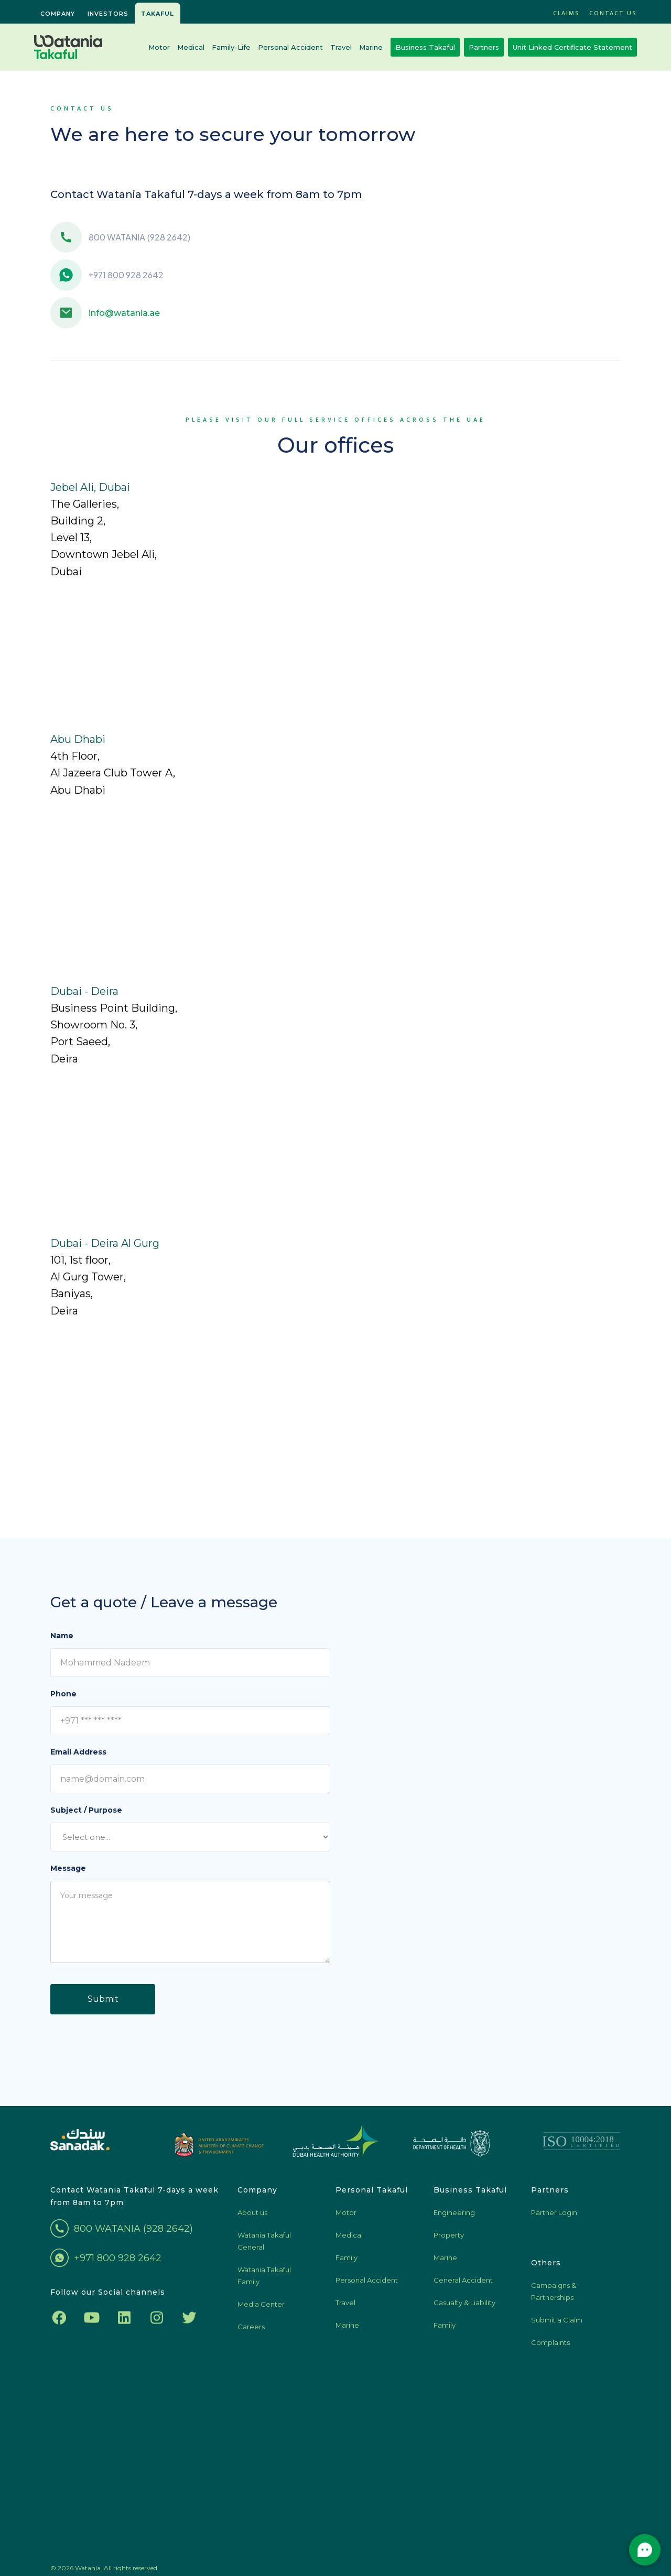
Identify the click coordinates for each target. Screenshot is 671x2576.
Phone (63, 1693)
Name (61, 1635)
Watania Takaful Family (264, 2282)
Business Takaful (425, 47)
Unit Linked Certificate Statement (572, 47)
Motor (159, 47)
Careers (251, 2333)
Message (68, 1868)
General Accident (463, 2287)
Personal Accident (290, 47)
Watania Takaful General (264, 2248)
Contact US (613, 13)
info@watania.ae (124, 313)
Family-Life (231, 47)
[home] (68, 47)
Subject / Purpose (86, 1810)
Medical (190, 47)
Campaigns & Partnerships (553, 2298)
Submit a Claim (556, 2326)
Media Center (261, 2311)
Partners (484, 47)
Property (449, 2242)
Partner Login (554, 2219)
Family (347, 2264)
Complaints (550, 2349)
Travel (341, 47)
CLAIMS (566, 13)
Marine (371, 47)
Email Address (78, 1752)
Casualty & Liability (464, 2309)
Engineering (454, 2219)
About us (252, 2219)
